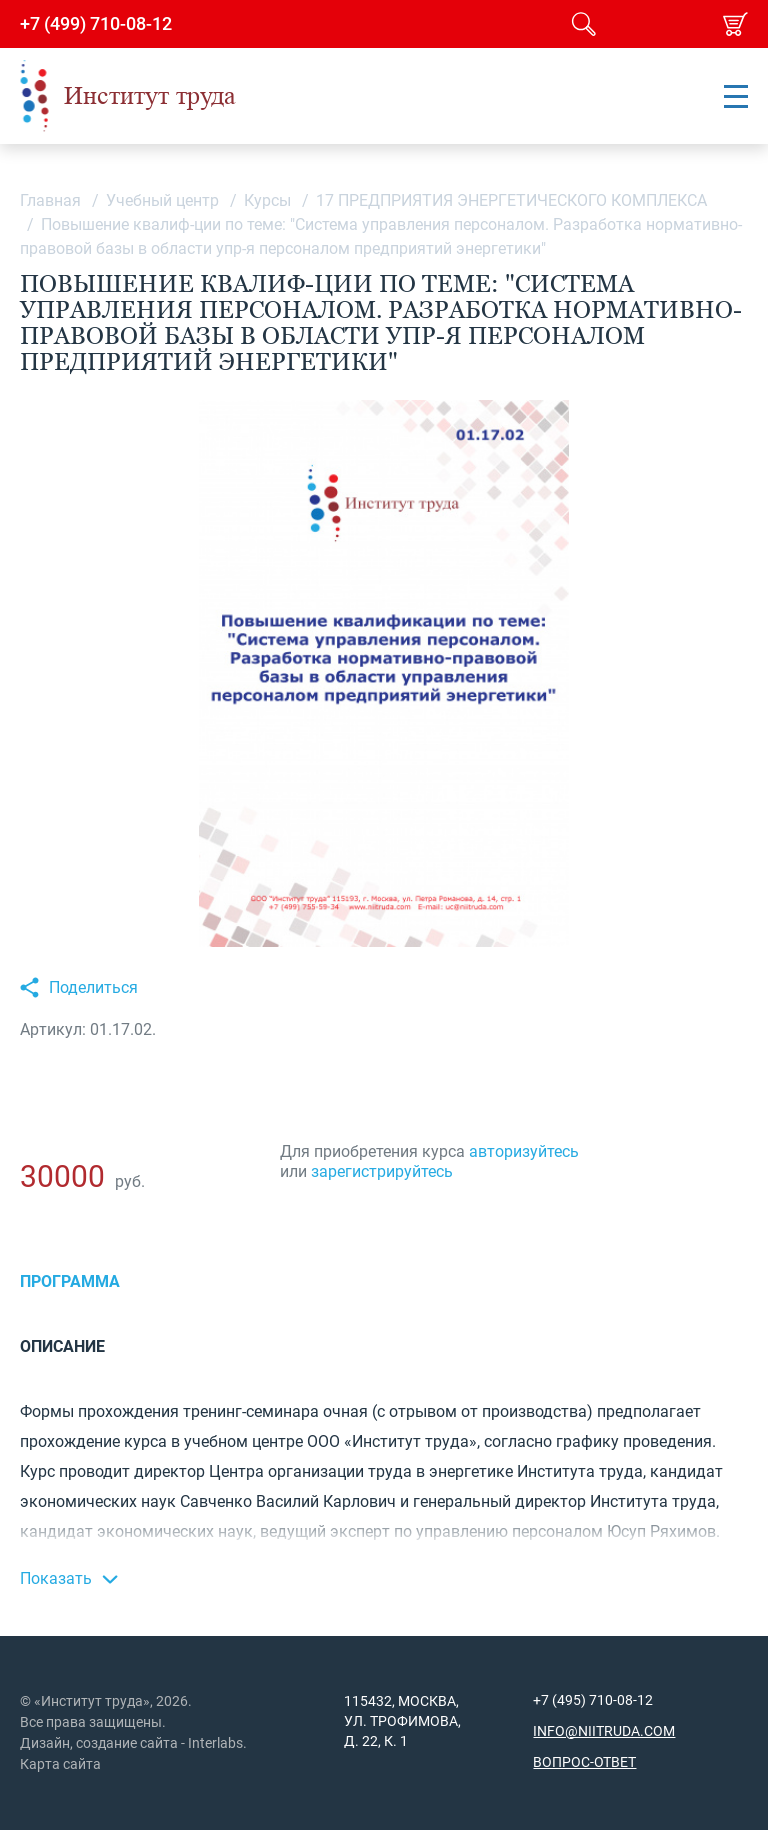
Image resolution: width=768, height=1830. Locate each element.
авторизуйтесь (524, 1151)
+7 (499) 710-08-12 (96, 24)
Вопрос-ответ (584, 1762)
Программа (70, 1281)
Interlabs (215, 1743)
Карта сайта (60, 1764)
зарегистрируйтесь (382, 1171)
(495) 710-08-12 (601, 1700)
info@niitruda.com (604, 1731)
